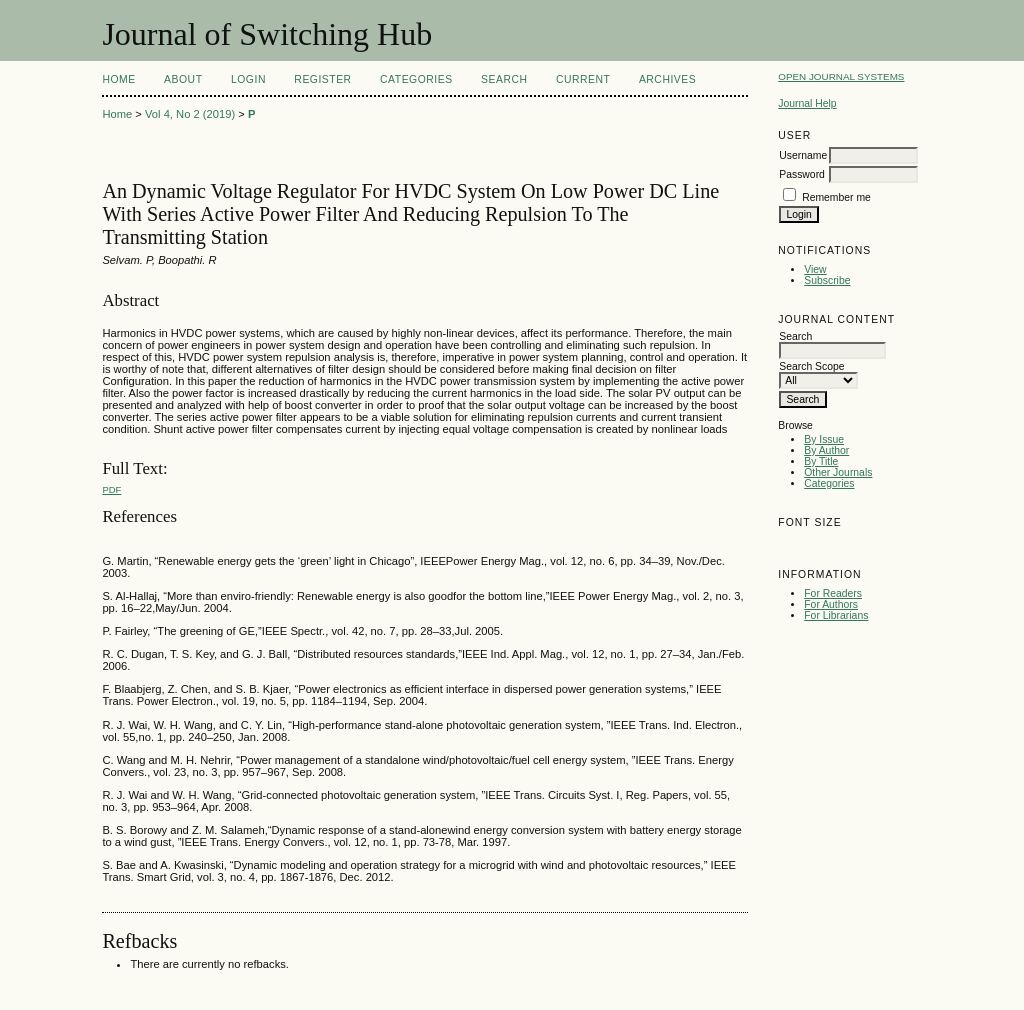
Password (802, 174)
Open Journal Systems (841, 76)
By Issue (824, 439)
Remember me (836, 197)
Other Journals (838, 472)
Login (248, 79)
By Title (821, 461)
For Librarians (836, 615)
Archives (667, 79)
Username (803, 155)
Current (583, 79)
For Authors (831, 604)
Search (504, 79)
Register (322, 79)
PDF (111, 489)
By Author (826, 450)
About (183, 79)
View (815, 269)
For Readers (833, 593)
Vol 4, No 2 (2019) (190, 114)
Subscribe (827, 280)
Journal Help (807, 103)
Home (118, 79)
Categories (829, 483)
